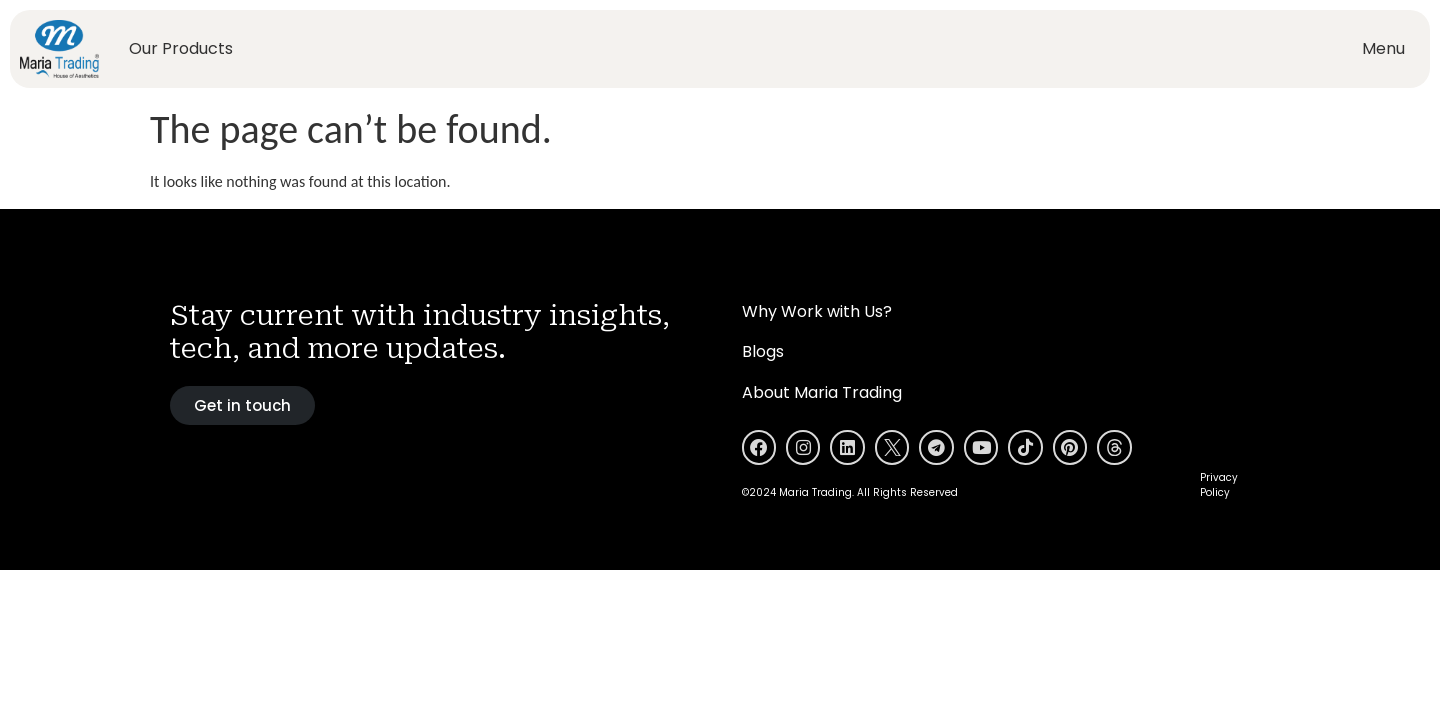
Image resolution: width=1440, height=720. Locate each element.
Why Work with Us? (817, 311)
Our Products (181, 48)
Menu (1383, 48)
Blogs (763, 351)
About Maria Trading (822, 392)
